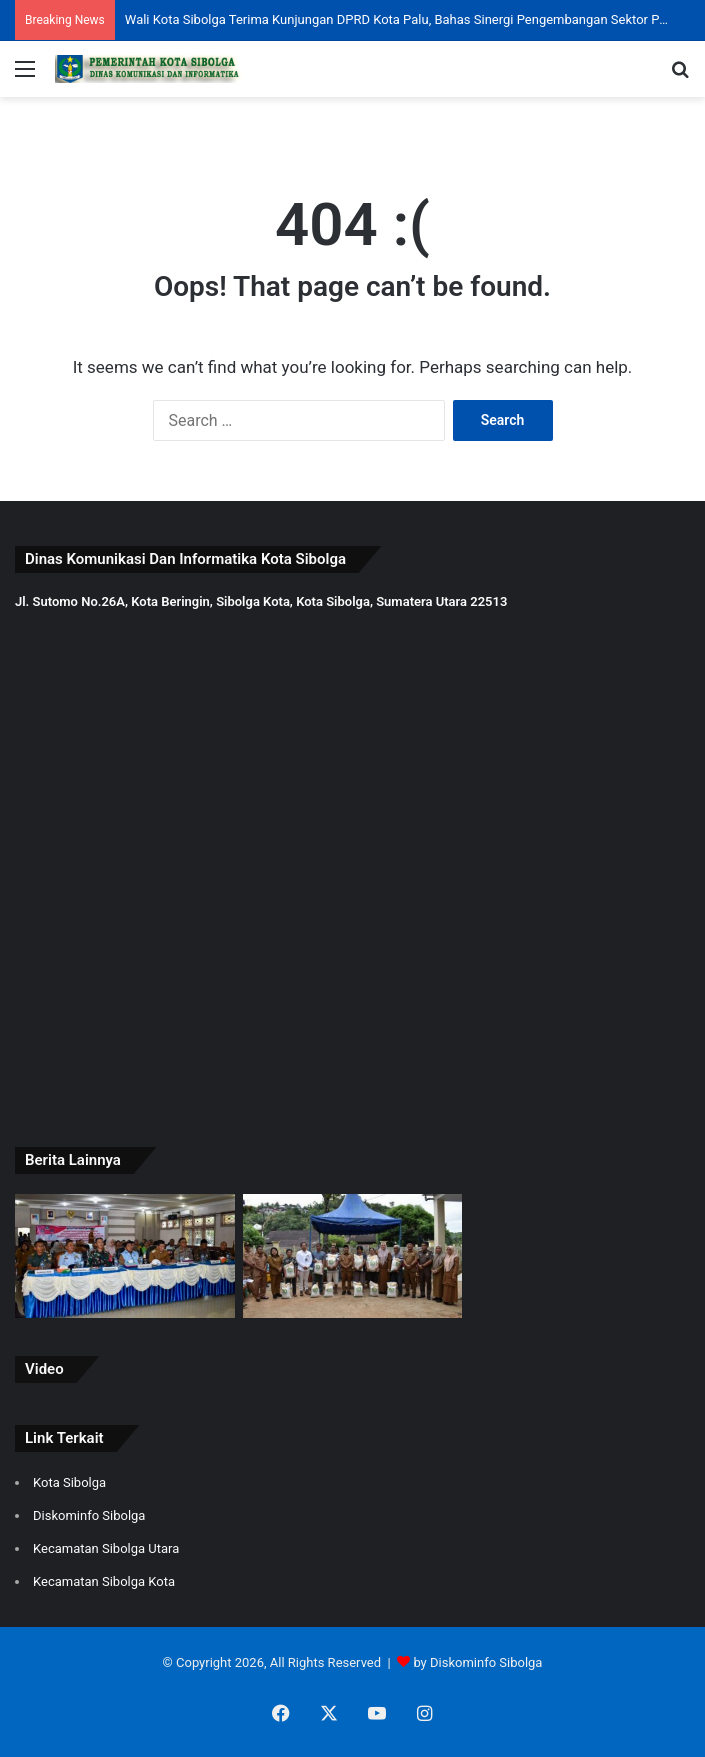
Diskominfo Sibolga (89, 1515)
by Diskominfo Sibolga (477, 1662)
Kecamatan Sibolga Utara (106, 1548)
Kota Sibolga (69, 1482)
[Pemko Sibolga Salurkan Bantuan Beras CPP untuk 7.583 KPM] (353, 1256)
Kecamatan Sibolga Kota (104, 1581)
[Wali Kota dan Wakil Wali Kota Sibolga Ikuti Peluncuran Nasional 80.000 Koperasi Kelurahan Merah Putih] (125, 1256)
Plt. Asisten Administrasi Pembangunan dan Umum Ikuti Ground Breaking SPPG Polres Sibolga (397, 19)
